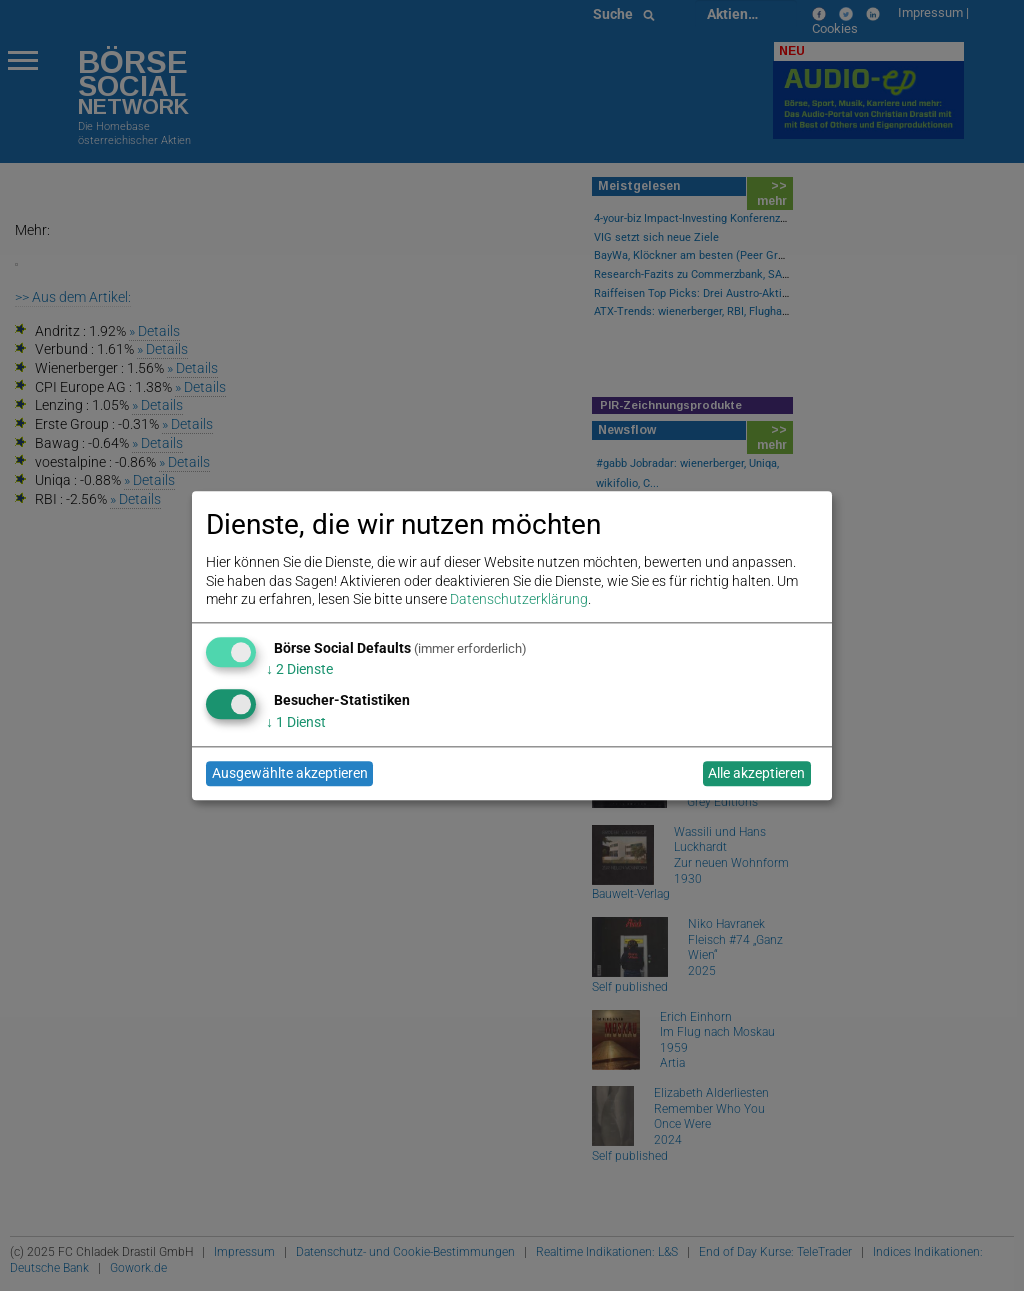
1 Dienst (296, 722)
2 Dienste (299, 670)
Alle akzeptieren (756, 774)
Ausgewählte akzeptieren (290, 774)
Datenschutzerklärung (519, 599)
